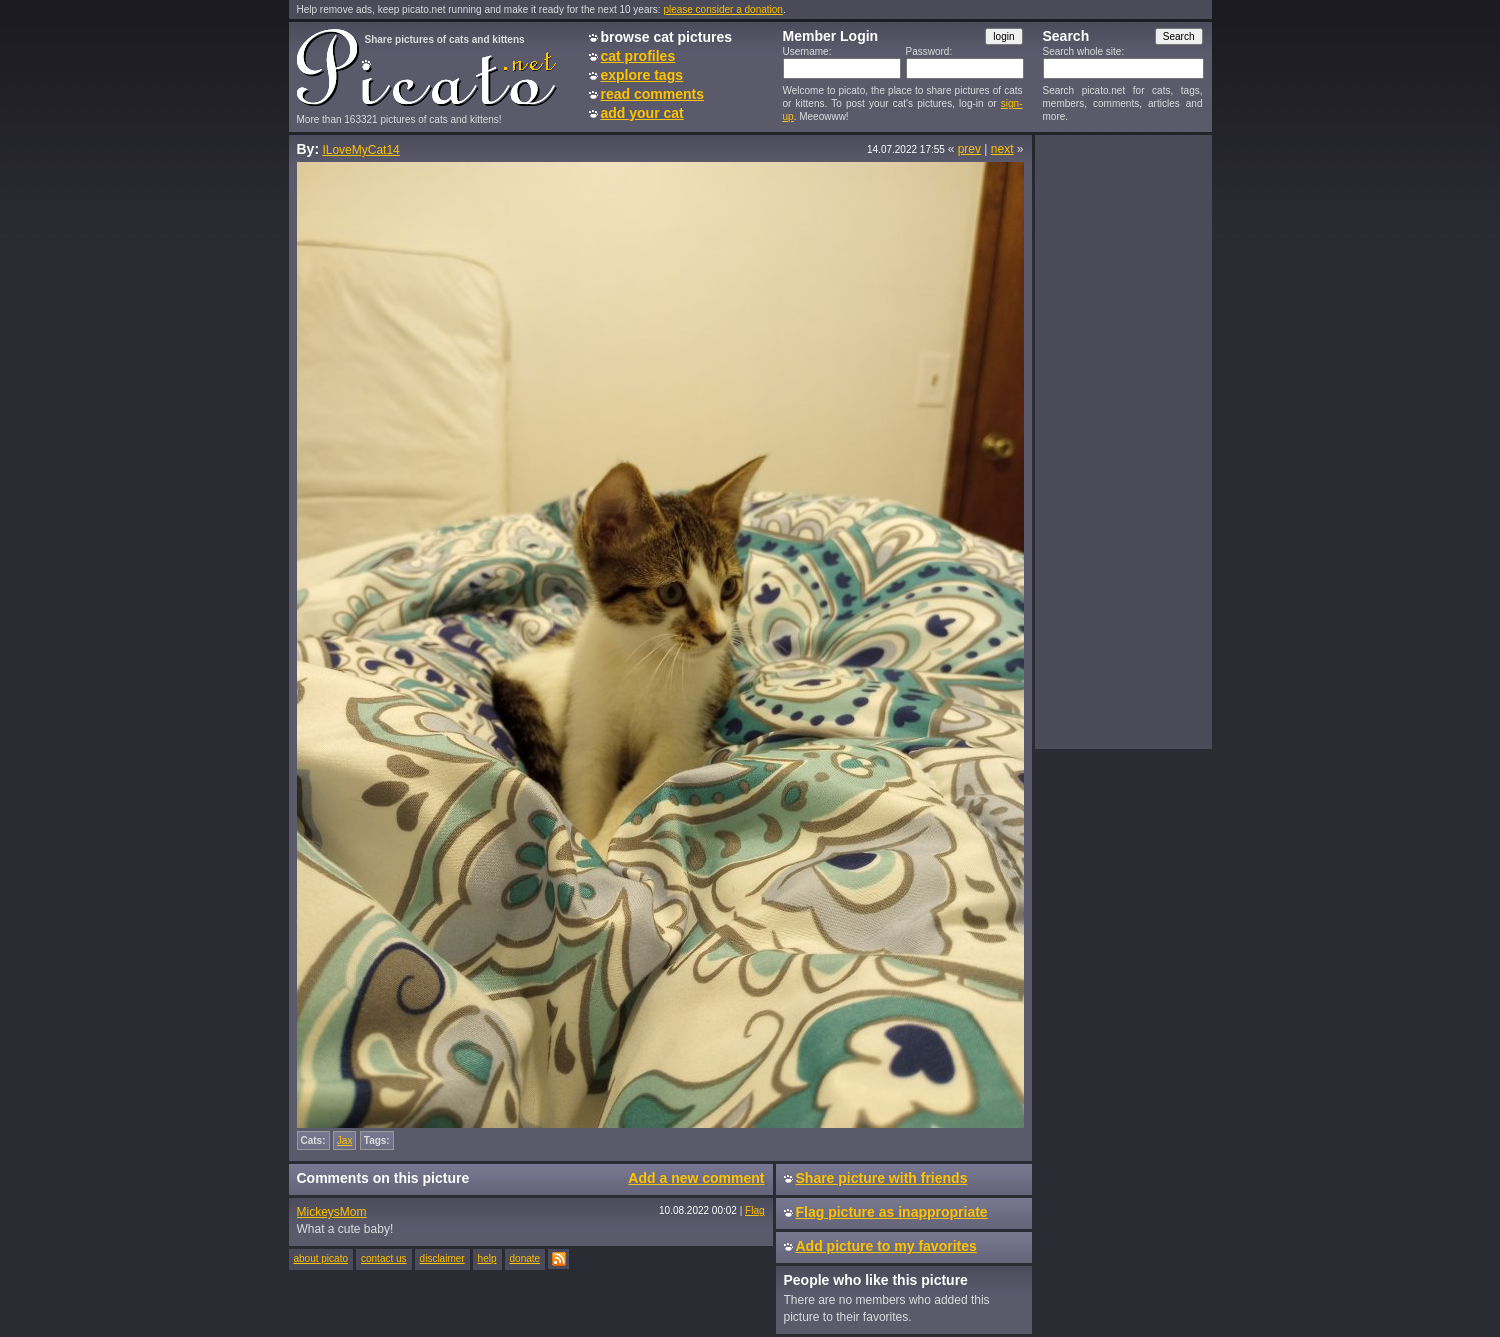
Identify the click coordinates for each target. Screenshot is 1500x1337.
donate (525, 1258)
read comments (652, 94)
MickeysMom (332, 1212)
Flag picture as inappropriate (892, 1212)
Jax (345, 1140)
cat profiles (638, 56)
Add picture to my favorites (886, 1246)
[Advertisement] (1123, 441)
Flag (754, 1210)
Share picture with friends (882, 1178)
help (487, 1258)
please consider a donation (723, 9)
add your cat (642, 113)
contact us (384, 1258)
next (1002, 149)
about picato (321, 1258)
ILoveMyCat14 (360, 150)
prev (969, 149)
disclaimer (442, 1258)
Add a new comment (696, 1178)
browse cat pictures (667, 37)
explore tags (642, 75)
